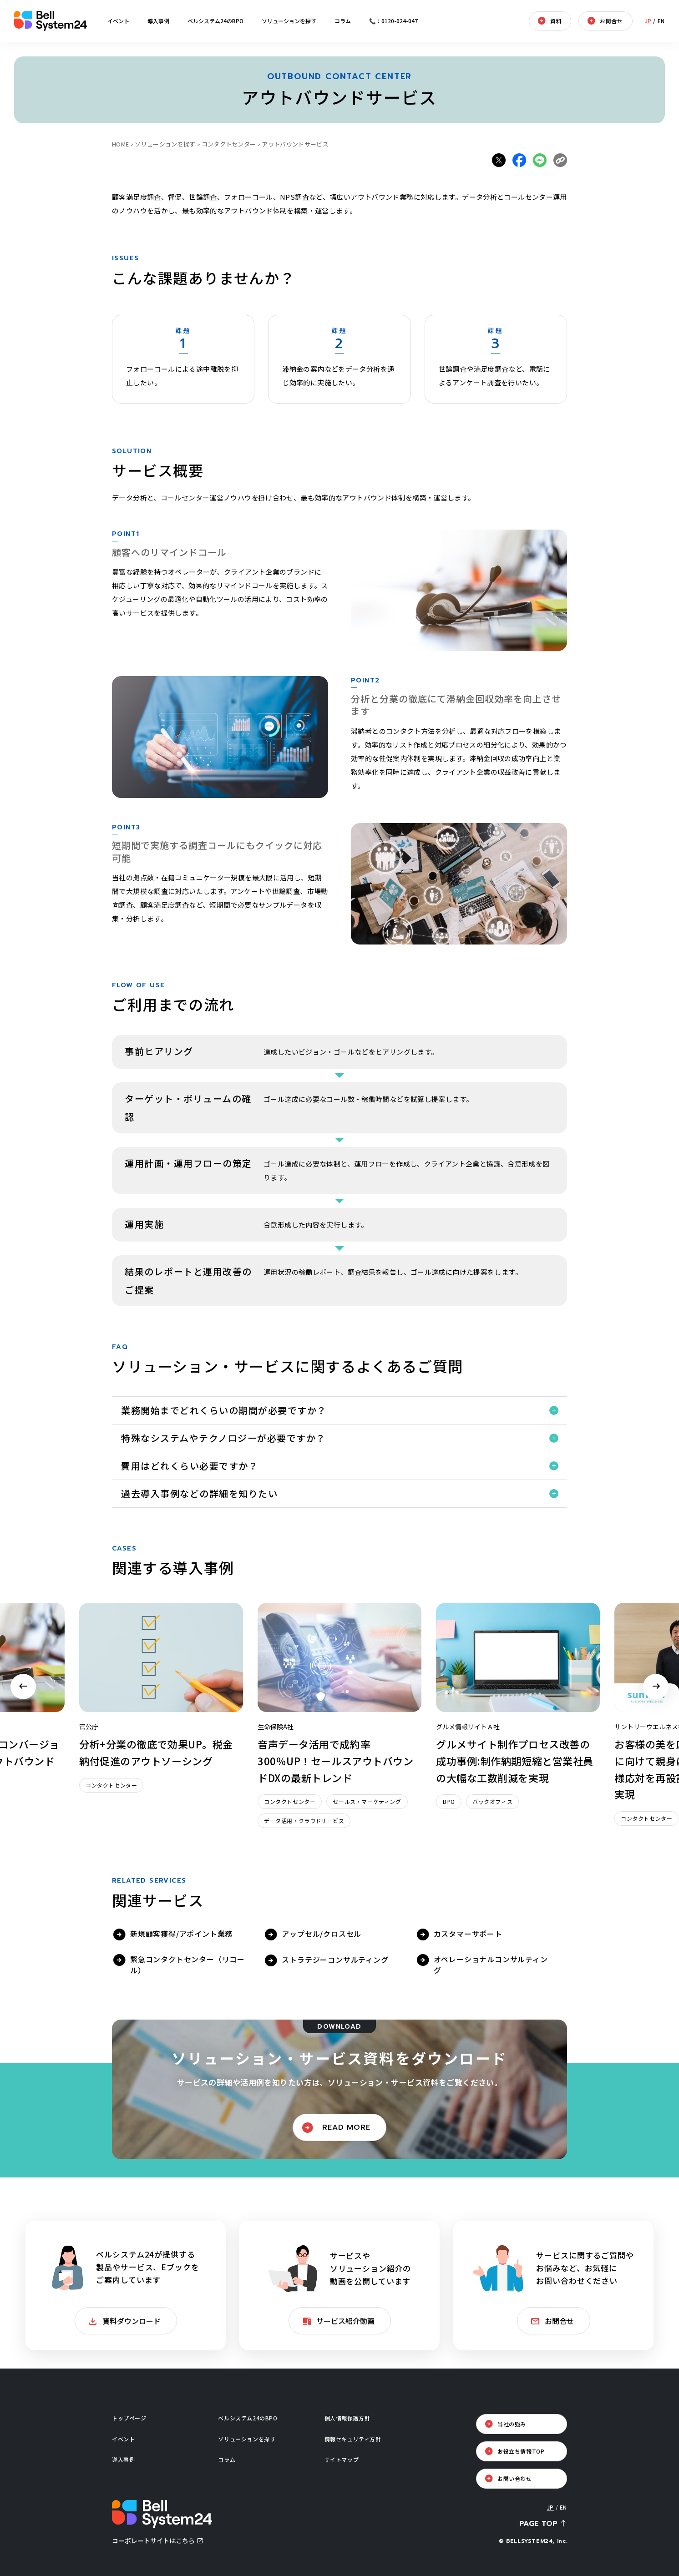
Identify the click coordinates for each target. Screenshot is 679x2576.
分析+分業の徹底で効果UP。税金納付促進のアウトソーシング (156, 1752)
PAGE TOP (538, 2524)
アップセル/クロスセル (321, 1933)
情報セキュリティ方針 (352, 2439)
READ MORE (346, 2127)
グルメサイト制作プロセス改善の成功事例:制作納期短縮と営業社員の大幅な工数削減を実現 (514, 1760)
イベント (118, 21)
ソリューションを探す (289, 21)
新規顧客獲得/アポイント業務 (181, 1933)
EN (661, 21)
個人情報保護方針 (347, 2418)
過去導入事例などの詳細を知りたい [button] (199, 1493)
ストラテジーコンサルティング (335, 1959)
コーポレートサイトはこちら (153, 2540)
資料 (556, 21)
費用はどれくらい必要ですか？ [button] (189, 1465)
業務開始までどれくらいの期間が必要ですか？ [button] (224, 1410)
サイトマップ (341, 2459)
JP (648, 21)
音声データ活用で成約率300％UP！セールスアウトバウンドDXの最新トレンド (335, 1760)
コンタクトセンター (229, 144)
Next (656, 1686)
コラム (342, 21)
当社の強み (511, 2424)
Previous (23, 1686)
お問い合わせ (514, 2478)
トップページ (129, 2418)
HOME (120, 144)
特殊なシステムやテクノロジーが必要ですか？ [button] (223, 1438)
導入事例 (158, 21)
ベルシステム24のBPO (215, 21)
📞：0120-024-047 (393, 21)
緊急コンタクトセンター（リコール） (187, 1964)
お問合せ (611, 21)
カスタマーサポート (468, 1933)
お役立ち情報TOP (520, 2451)
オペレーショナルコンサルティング (491, 1964)
